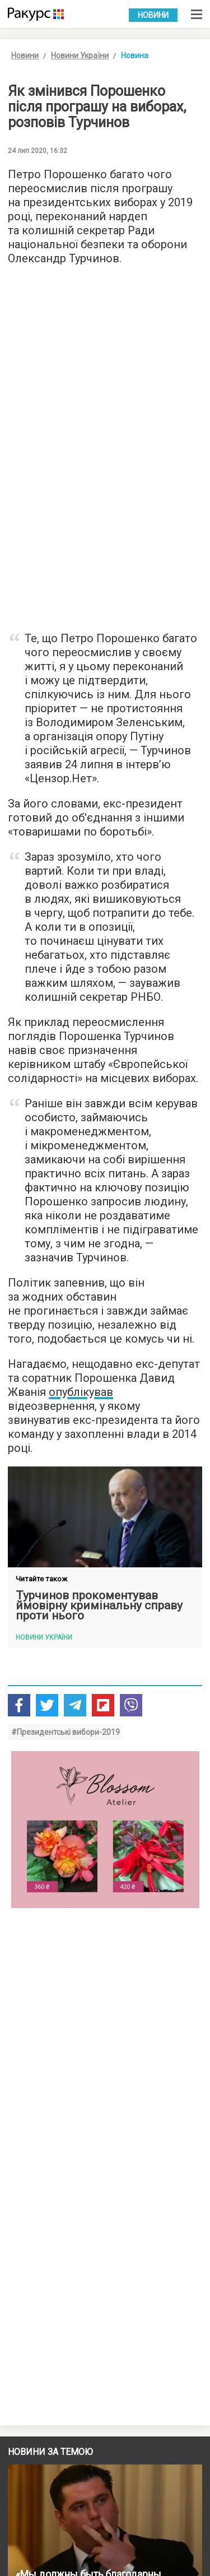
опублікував (81, 1392)
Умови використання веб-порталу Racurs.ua (78, 2465)
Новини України (80, 55)
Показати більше (105, 2286)
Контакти (22, 2497)
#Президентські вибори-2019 (65, 1732)
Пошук (18, 2546)
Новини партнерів (69, 2339)
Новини (153, 15)
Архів (16, 2530)
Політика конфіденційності (51, 2481)
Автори (19, 2514)
